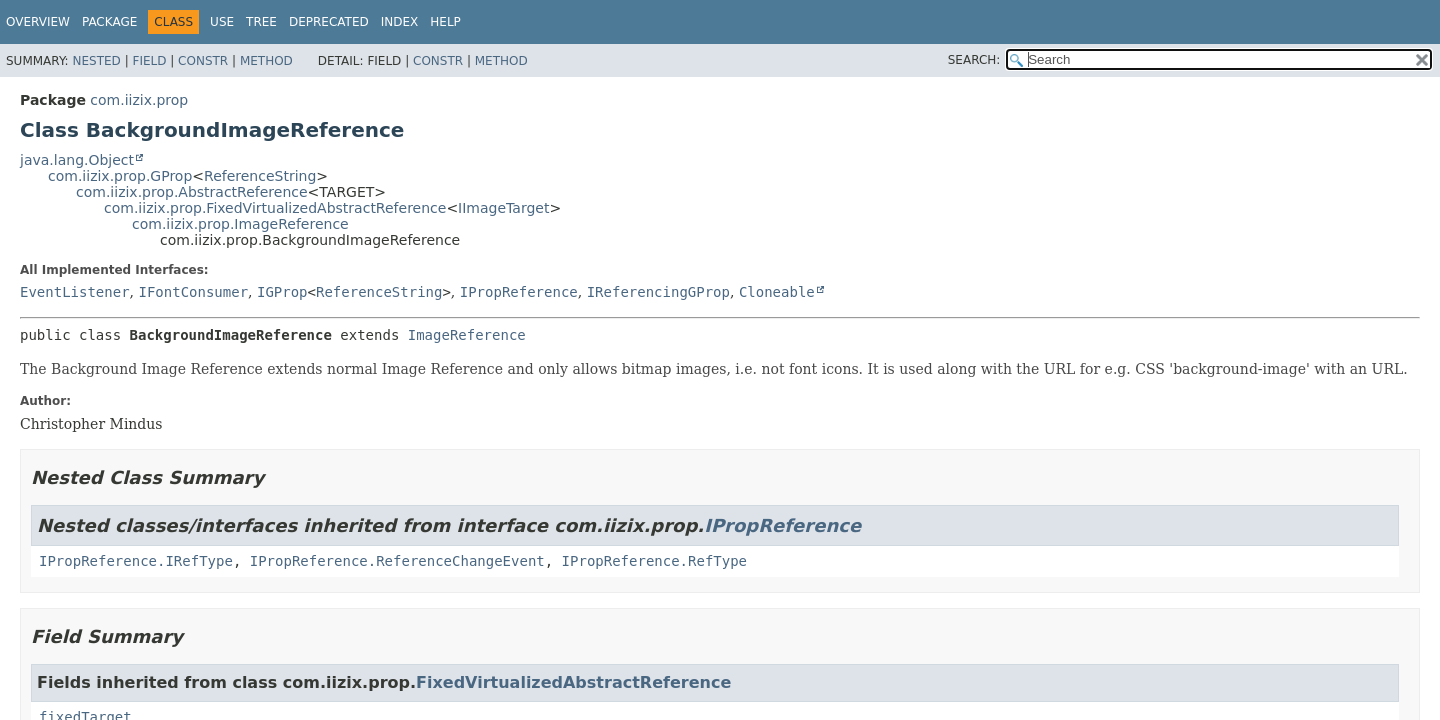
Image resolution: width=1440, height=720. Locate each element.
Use (222, 22)
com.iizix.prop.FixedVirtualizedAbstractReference (275, 208)
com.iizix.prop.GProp (120, 176)
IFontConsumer (193, 292)
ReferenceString (260, 176)
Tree (261, 22)
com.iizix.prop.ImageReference (240, 224)
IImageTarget (503, 208)
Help (445, 22)
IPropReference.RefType (654, 561)
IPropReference (519, 292)
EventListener (75, 292)
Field (149, 61)
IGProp (282, 292)
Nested (96, 61)
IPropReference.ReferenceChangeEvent (397, 561)
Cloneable (777, 292)
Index (400, 22)
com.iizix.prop (139, 100)
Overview (38, 22)
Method (266, 61)
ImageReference (467, 335)
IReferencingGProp (658, 292)
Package (109, 22)
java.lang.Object (77, 160)
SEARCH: (974, 60)
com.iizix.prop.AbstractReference (192, 192)
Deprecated (329, 22)
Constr (203, 61)
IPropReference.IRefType (136, 561)
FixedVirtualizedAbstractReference (573, 682)
